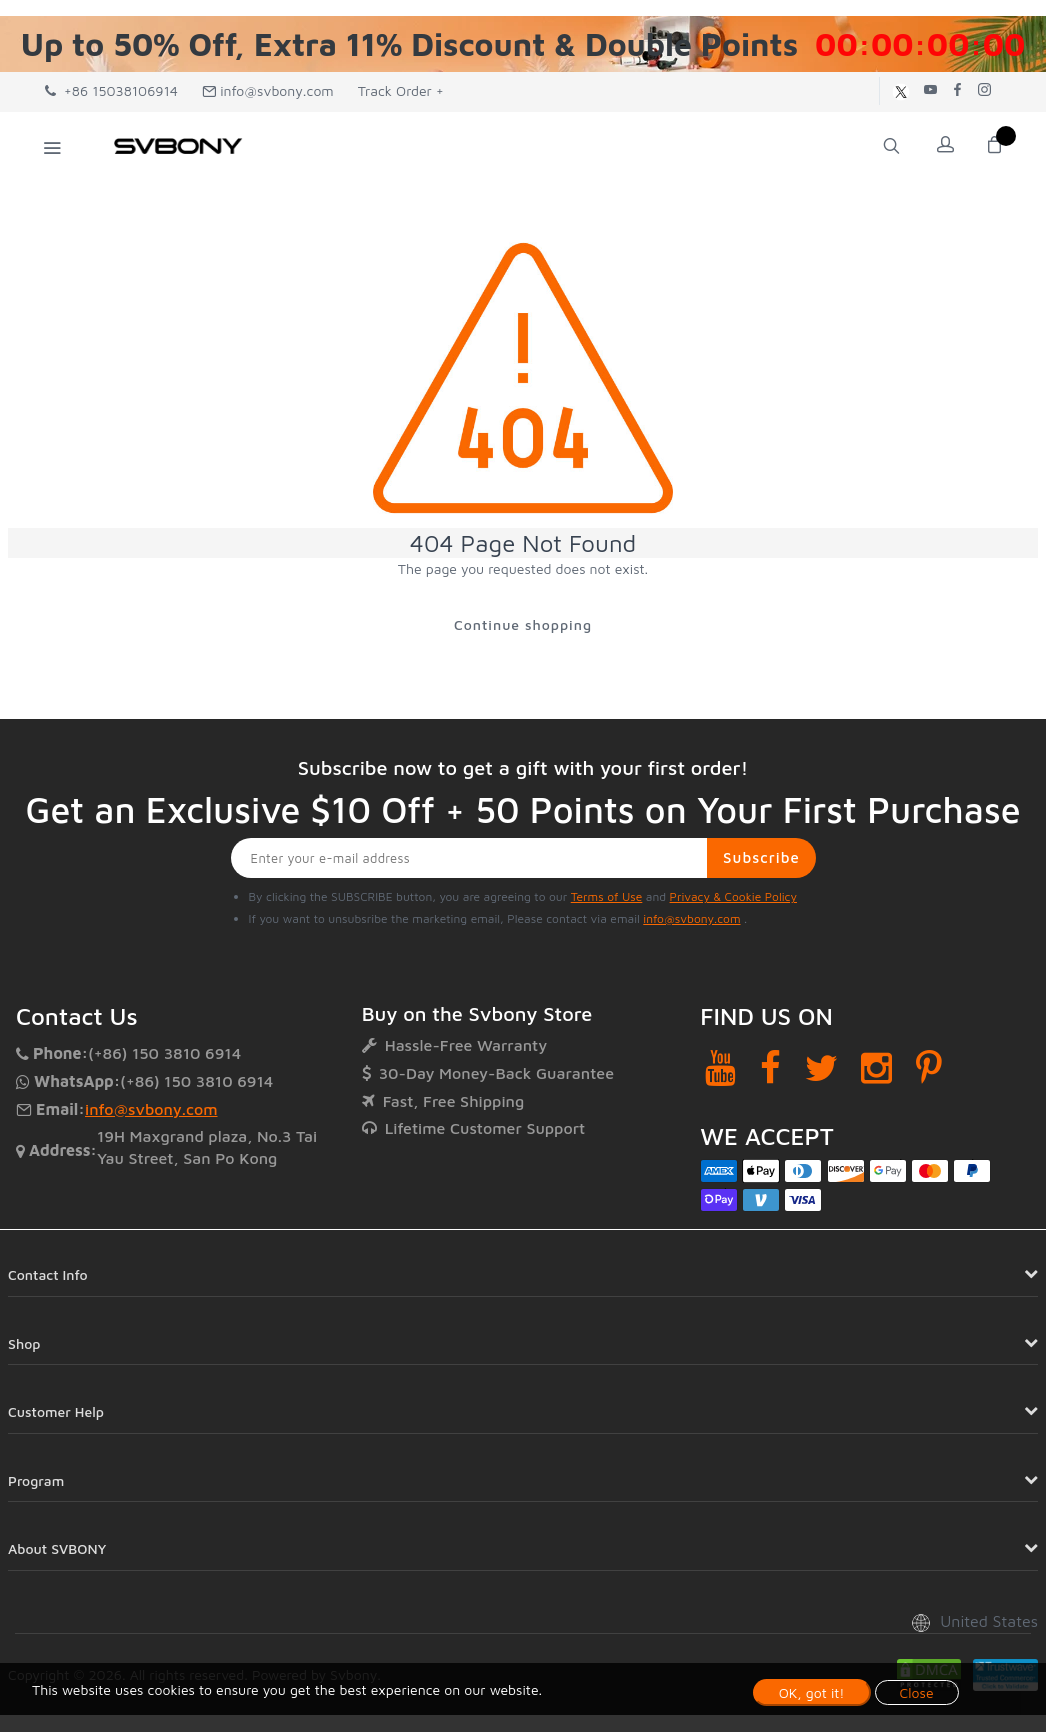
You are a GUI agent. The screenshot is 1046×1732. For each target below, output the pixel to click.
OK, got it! (812, 1692)
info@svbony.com (268, 90)
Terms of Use (607, 896)
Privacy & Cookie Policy (733, 896)
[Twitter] (821, 1068)
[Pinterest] (929, 1068)
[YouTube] (720, 1068)
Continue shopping (523, 624)
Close (917, 1692)
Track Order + (401, 90)
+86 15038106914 (111, 90)
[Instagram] (876, 1068)
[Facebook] (770, 1068)
